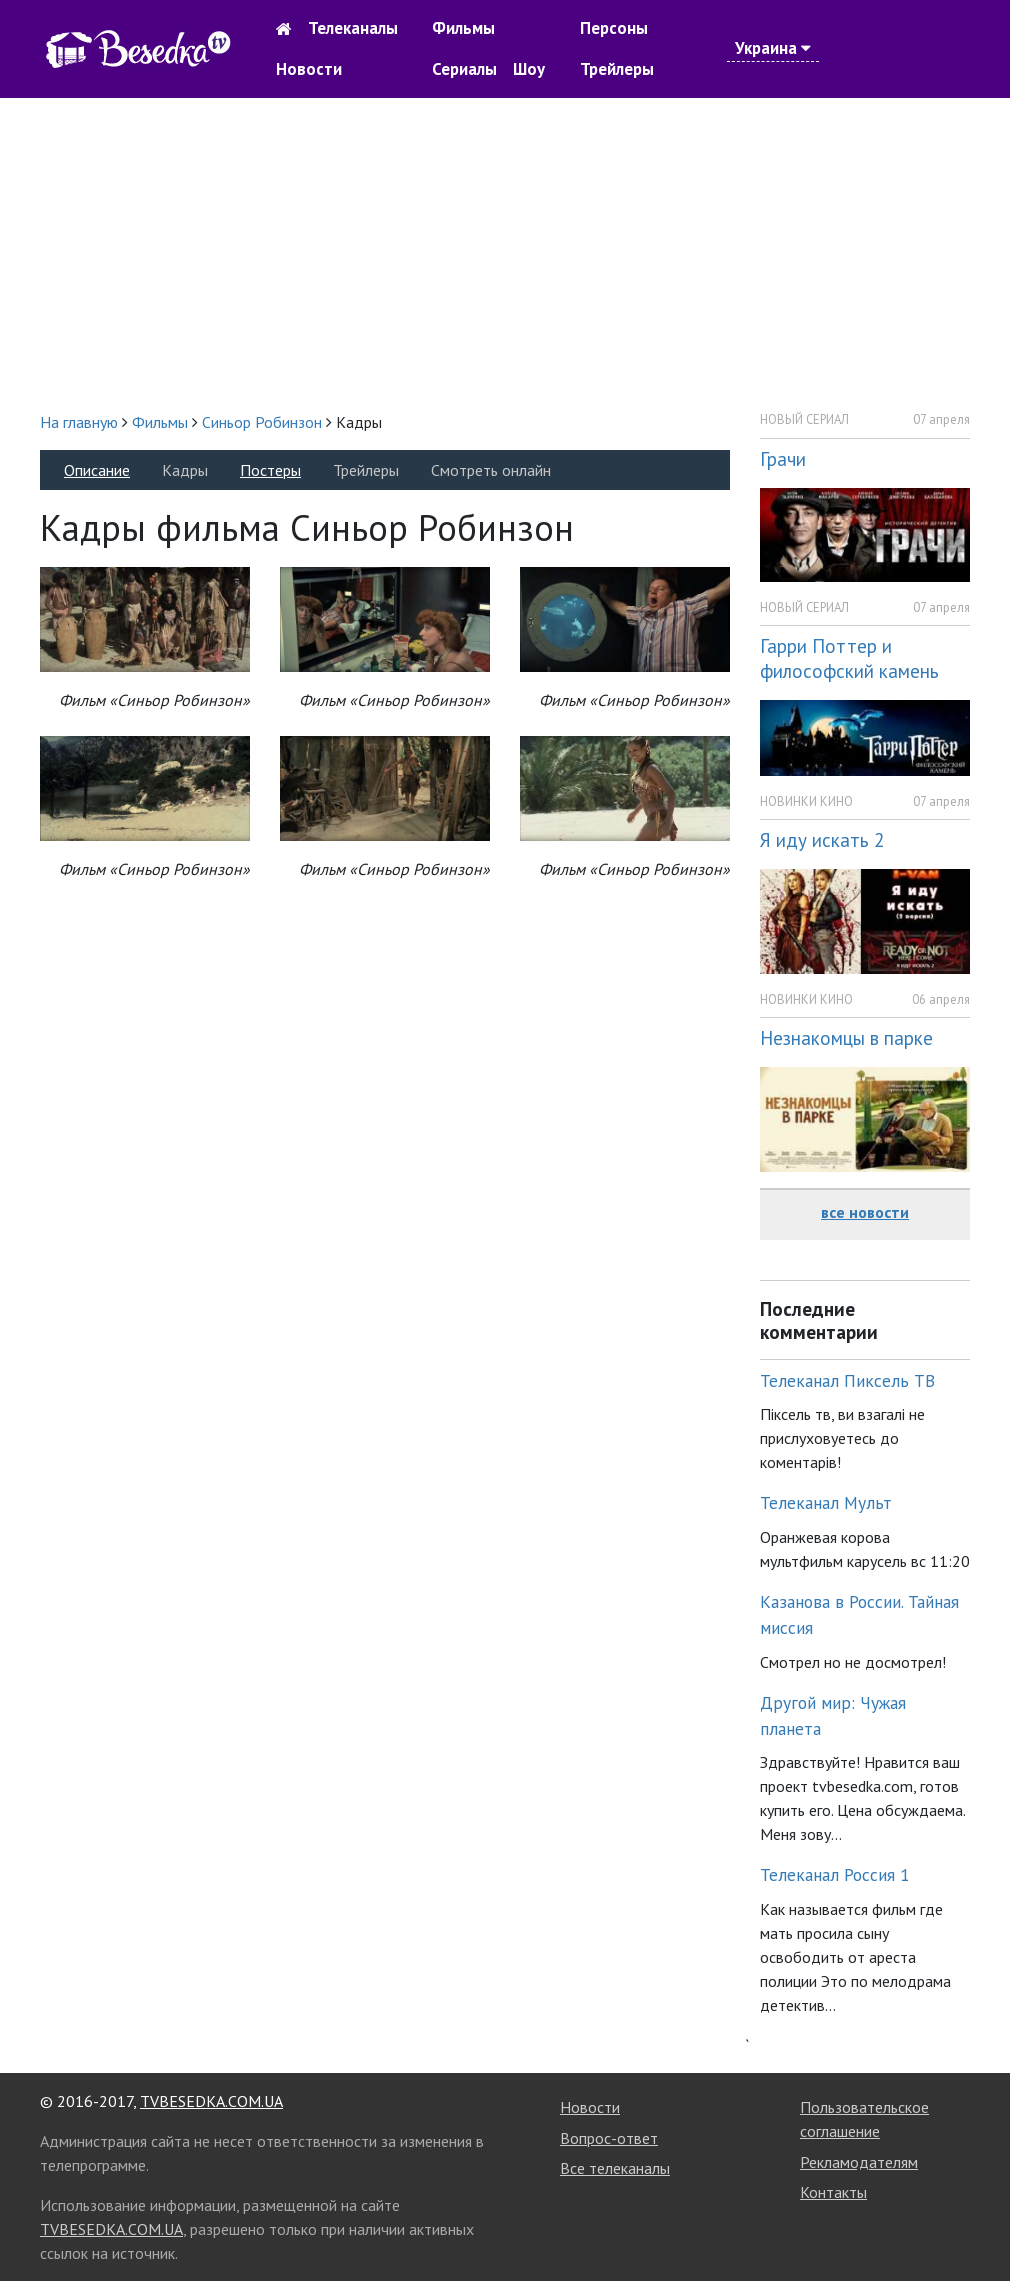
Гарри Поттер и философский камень (849, 658)
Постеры (270, 470)
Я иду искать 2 (822, 839)
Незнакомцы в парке (846, 1037)
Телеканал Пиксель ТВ (847, 1380)
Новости (309, 69)
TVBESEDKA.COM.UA (211, 2101)
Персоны (614, 28)
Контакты (833, 2192)
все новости (865, 1212)
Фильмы (463, 28)
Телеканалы (353, 28)
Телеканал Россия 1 (835, 1874)
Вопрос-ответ (609, 2138)
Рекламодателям (859, 2162)
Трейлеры (617, 69)
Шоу (529, 69)
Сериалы (464, 69)
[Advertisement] (505, 254)
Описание (97, 470)
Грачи (783, 458)
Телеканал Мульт (826, 1502)
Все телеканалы (615, 2168)
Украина (773, 48)
